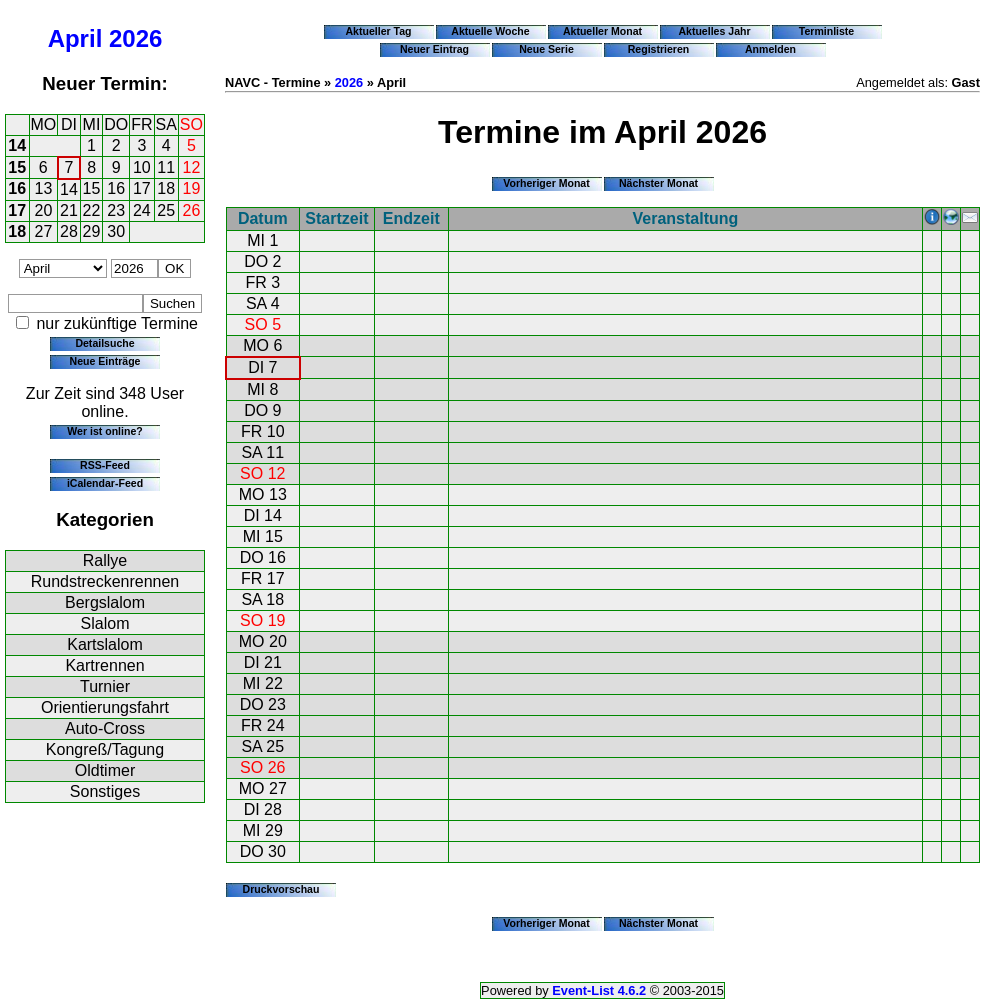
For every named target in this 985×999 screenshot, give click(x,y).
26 (192, 210)
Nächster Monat (658, 183)
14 (17, 145)
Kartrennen (104, 665)
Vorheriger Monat (546, 183)
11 (166, 167)
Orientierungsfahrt (105, 707)
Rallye (105, 560)
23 (116, 210)
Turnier (105, 686)
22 (92, 210)
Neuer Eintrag (434, 49)
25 (166, 210)
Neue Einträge (105, 361)
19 (192, 188)
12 (192, 167)
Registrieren (659, 49)
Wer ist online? (104, 431)
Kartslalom (105, 644)
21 (69, 210)
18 (166, 188)
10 (142, 167)
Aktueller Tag (378, 31)
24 (142, 210)
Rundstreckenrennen (105, 581)
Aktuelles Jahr (714, 31)
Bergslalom (105, 602)
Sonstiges (105, 791)
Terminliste (826, 31)
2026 (135, 38)
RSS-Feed (105, 465)
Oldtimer (105, 770)
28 (69, 231)
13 (44, 188)
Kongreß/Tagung (105, 749)
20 (44, 210)
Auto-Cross (105, 728)
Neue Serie (546, 49)
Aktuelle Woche (490, 31)
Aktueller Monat (602, 31)
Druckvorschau (281, 889)
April (75, 38)
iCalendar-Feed (105, 483)
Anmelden (770, 49)
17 (142, 188)
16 (17, 188)
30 (116, 231)
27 (44, 231)
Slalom (105, 623)
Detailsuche (104, 343)
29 (92, 231)
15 (17, 167)
